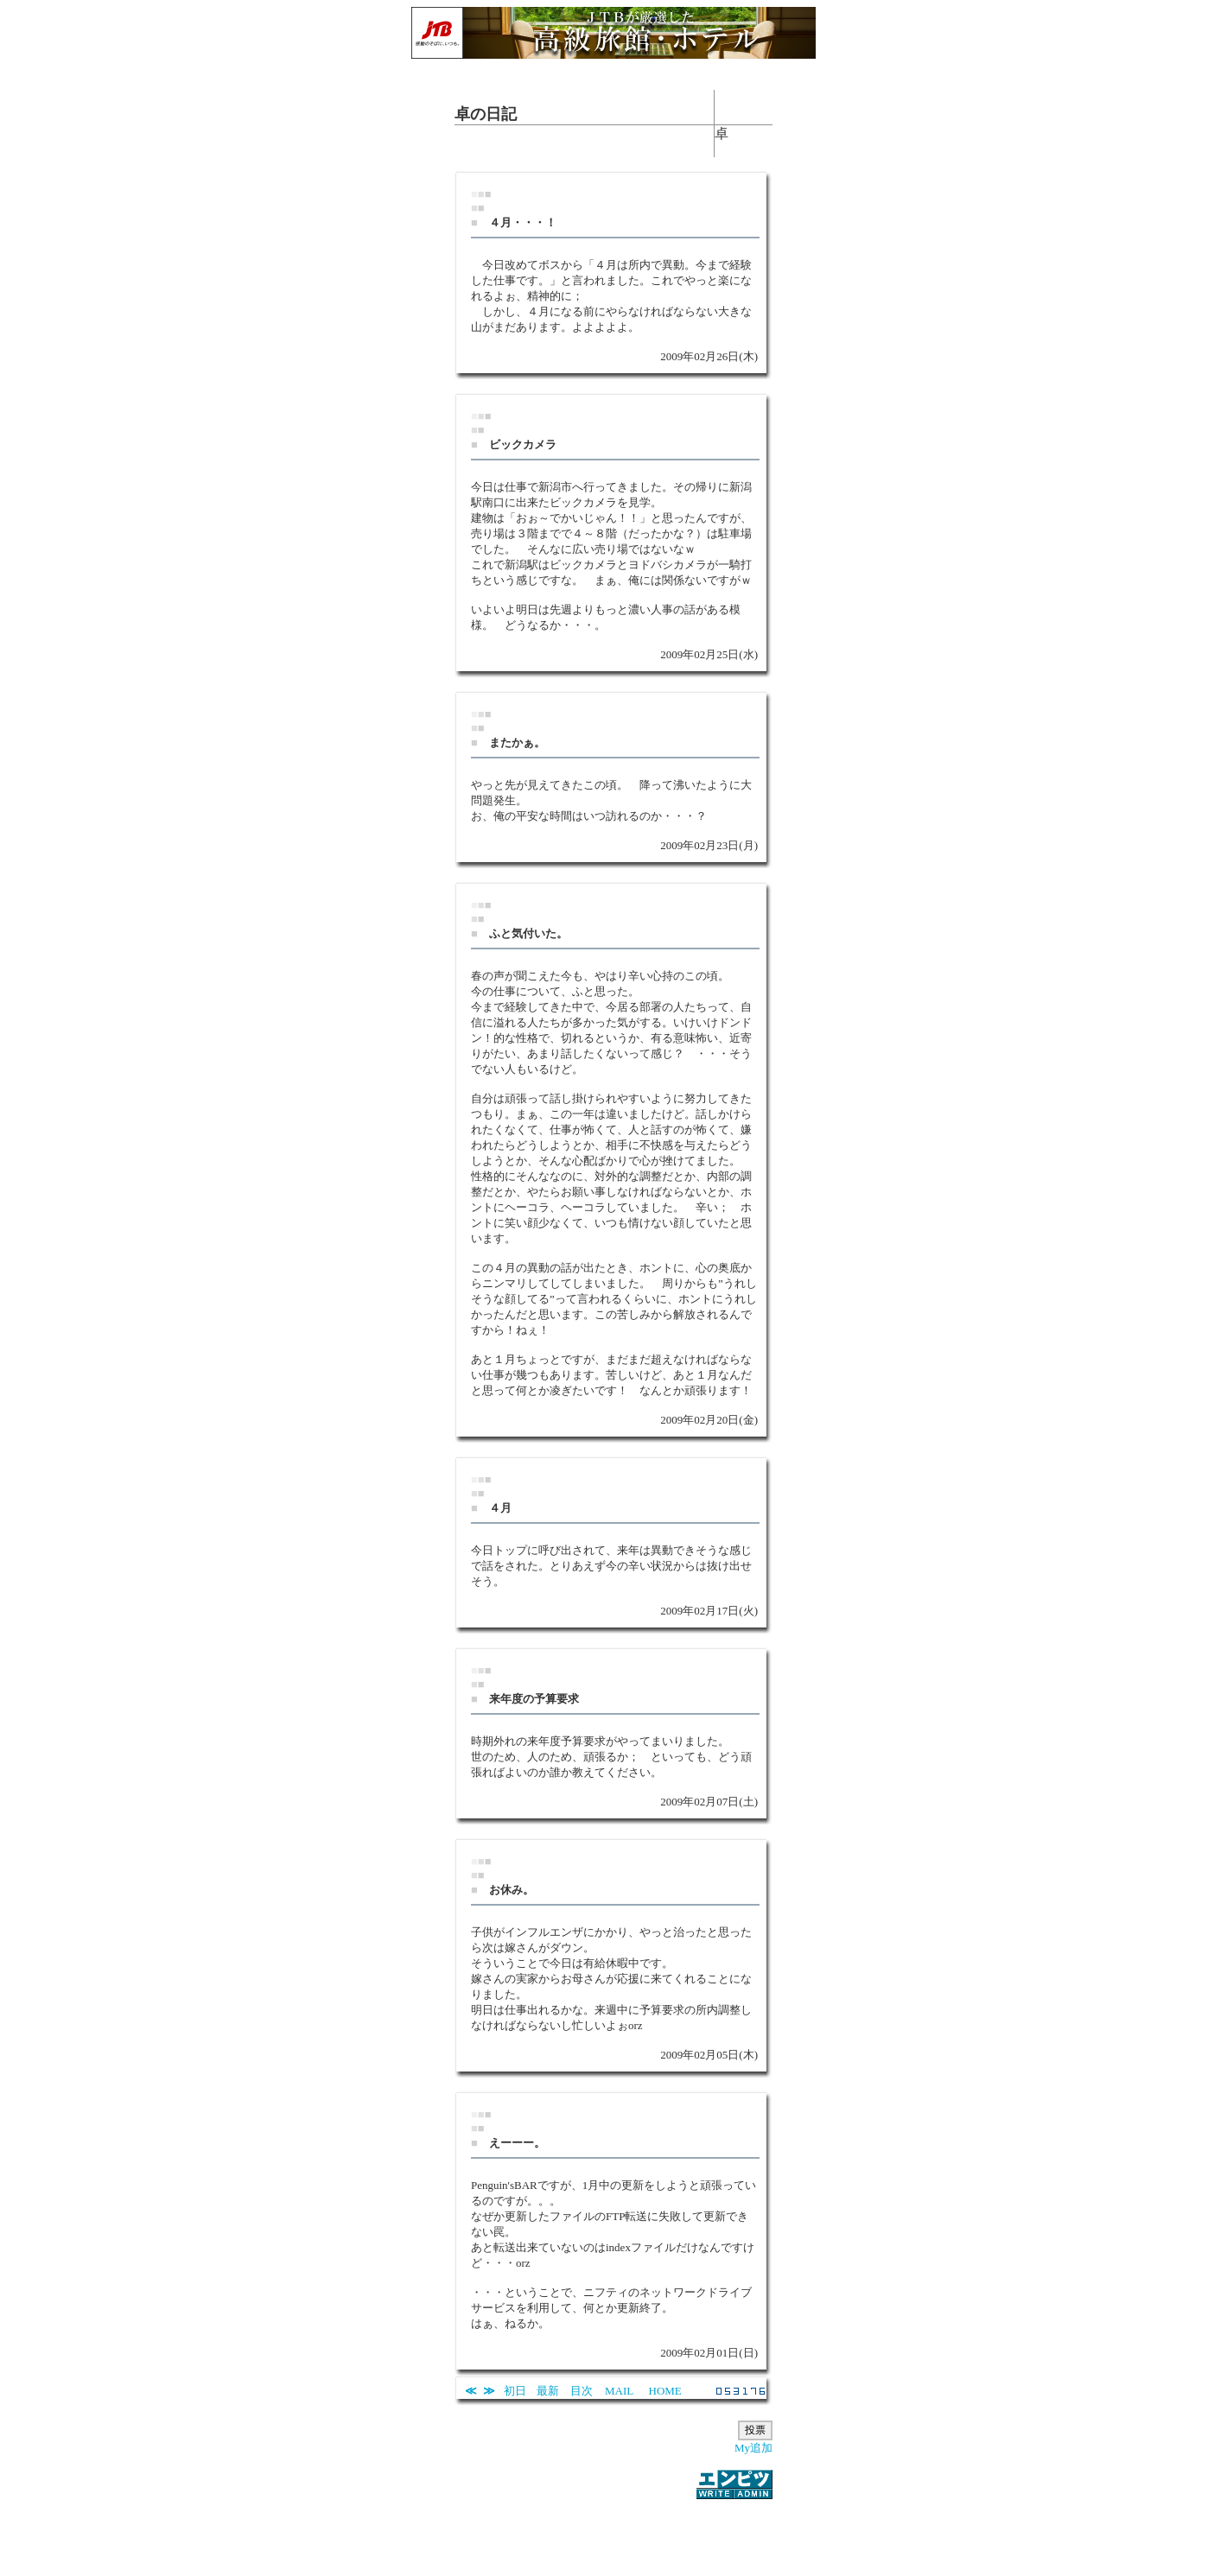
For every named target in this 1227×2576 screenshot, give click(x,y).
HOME (665, 2390)
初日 (515, 2390)
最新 (548, 2390)
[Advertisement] (613, 2528)
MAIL (619, 2390)
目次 (581, 2390)
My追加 (753, 2447)
